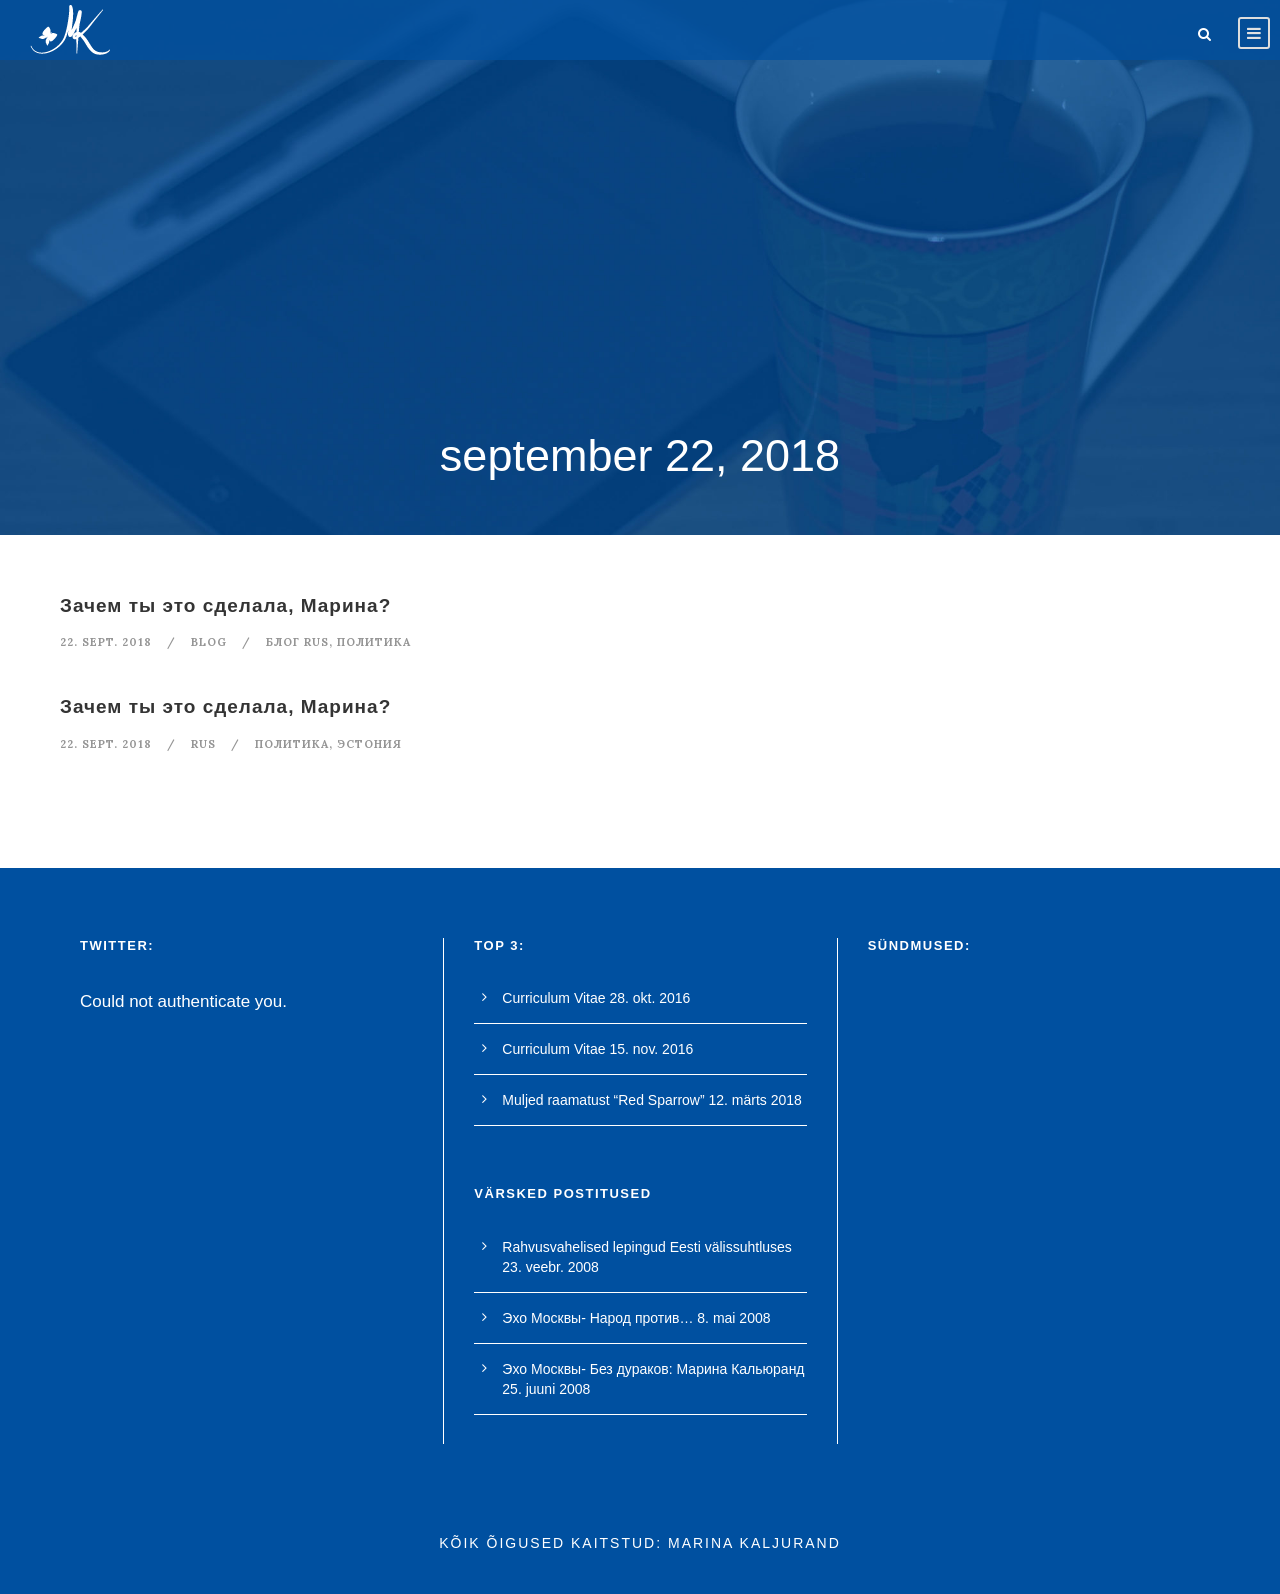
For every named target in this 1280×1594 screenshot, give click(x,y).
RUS (203, 744)
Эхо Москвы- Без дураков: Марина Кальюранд (653, 1369)
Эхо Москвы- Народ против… (597, 1318)
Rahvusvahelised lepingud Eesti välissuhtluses (647, 1247)
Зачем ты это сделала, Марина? (225, 605)
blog (209, 642)
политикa (374, 642)
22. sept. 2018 (106, 642)
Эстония (369, 744)
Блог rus (297, 642)
